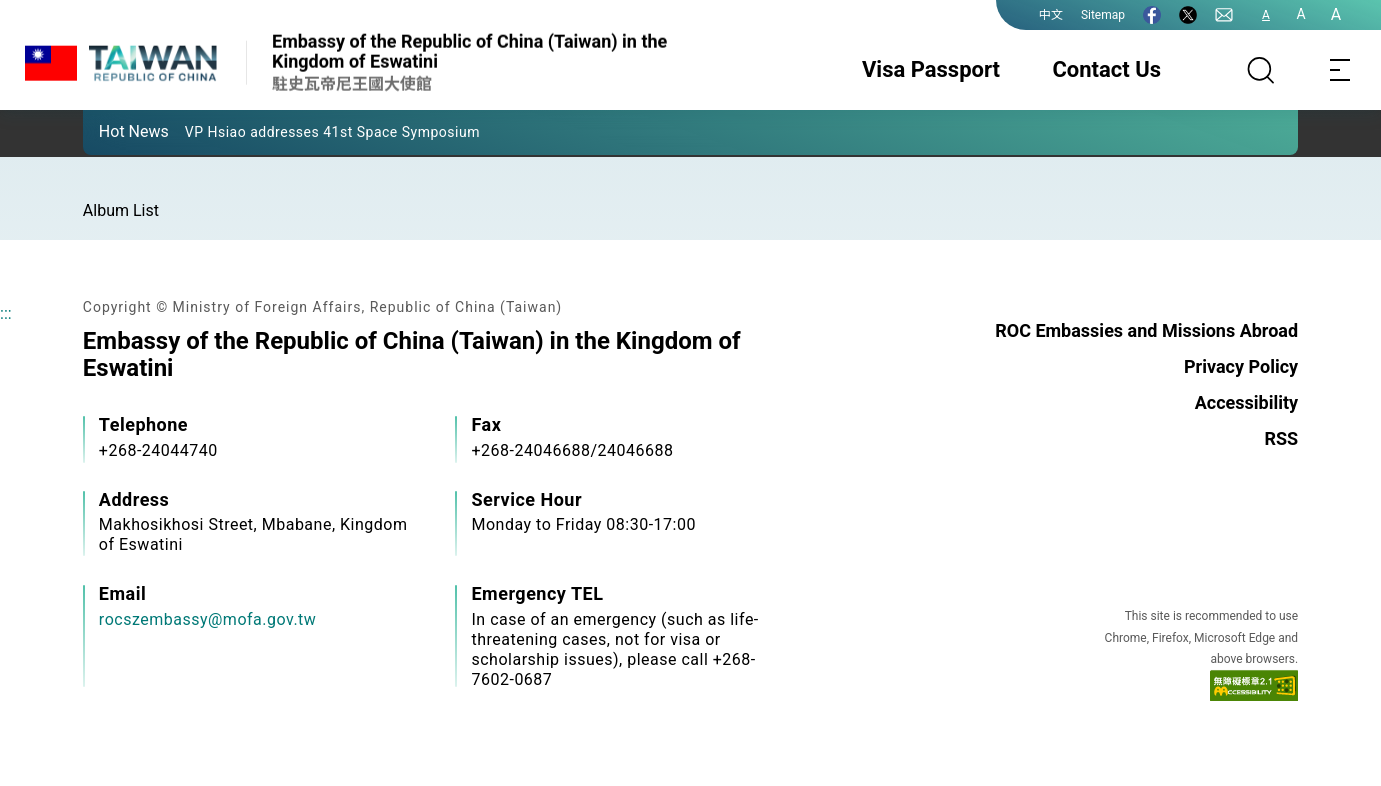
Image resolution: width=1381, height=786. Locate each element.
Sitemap (1103, 15)
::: (6, 313)
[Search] (1261, 70)
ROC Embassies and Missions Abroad (1146, 330)
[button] (113, 131)
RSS (1281, 438)
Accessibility (1246, 402)
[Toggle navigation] (1341, 70)
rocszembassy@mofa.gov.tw (208, 619)
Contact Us (1106, 69)
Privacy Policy (1241, 366)
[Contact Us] (1224, 15)
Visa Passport (931, 69)
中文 (1051, 15)
